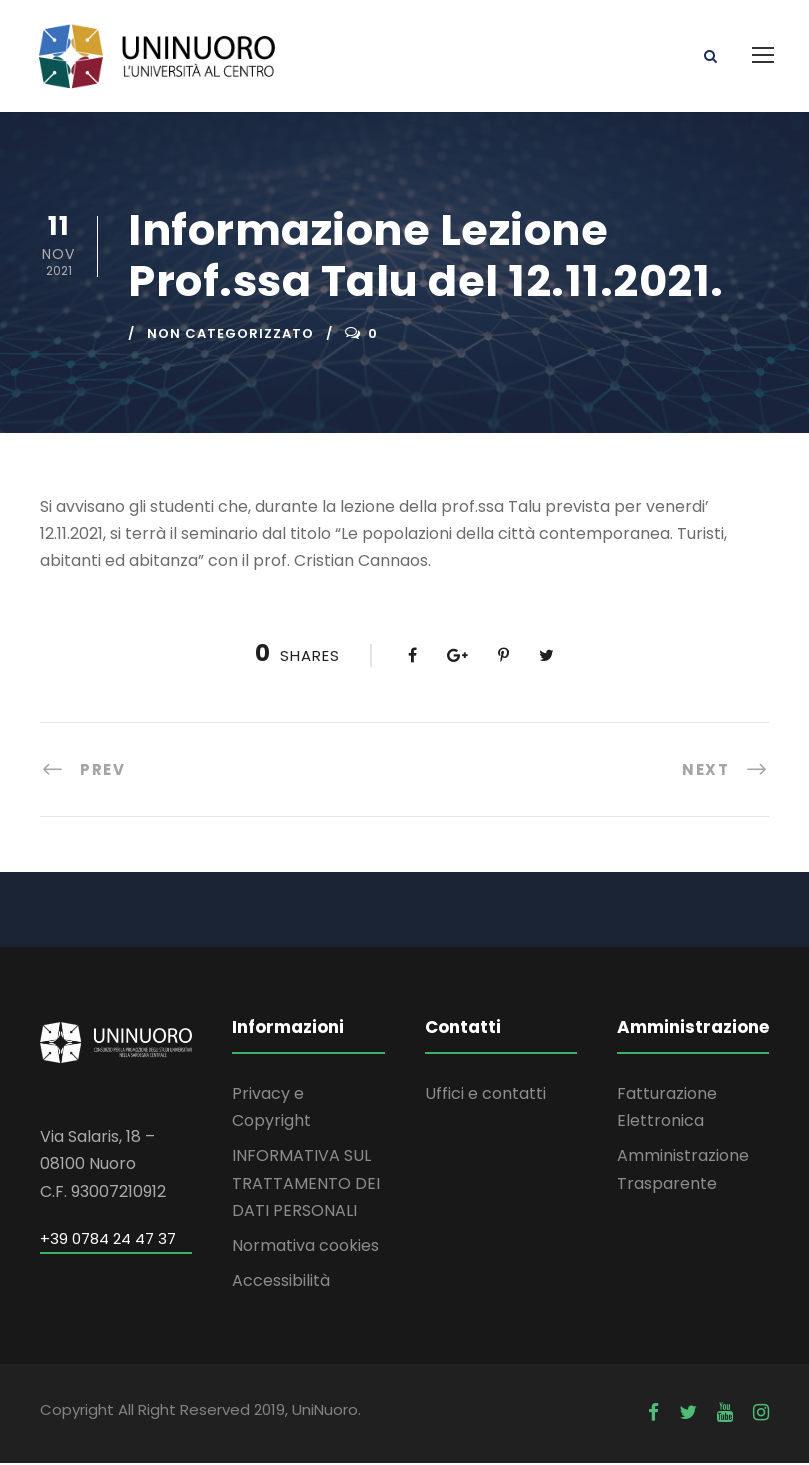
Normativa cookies (305, 1247)
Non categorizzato (230, 335)
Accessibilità (281, 1283)
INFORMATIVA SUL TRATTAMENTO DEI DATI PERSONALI (306, 1185)
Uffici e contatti (485, 1095)
